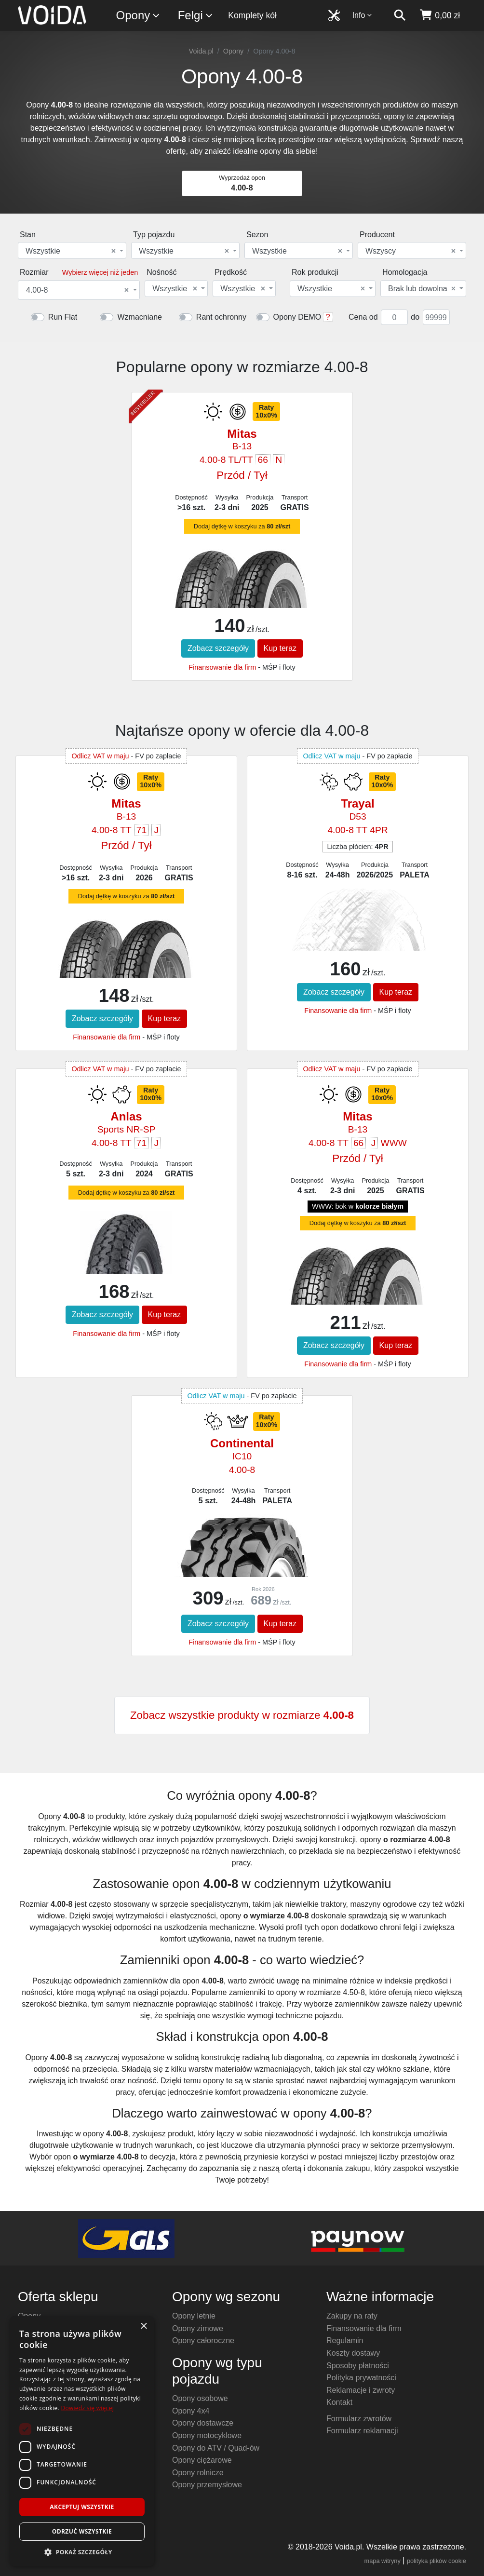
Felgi (196, 16)
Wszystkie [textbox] (71, 251)
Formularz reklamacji (362, 2431)
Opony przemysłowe (207, 2485)
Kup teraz (280, 648)
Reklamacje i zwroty (360, 2390)
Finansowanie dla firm (222, 667)
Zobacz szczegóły (218, 648)
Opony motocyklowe (207, 2435)
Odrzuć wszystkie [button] (82, 2531)
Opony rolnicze (198, 2472)
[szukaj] (400, 15)
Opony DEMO (297, 317)
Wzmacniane (139, 317)
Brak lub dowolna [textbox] (422, 289)
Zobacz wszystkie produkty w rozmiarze (242, 1715)
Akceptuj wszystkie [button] (82, 2507)
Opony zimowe (197, 2328)
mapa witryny (382, 2560)
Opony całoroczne (203, 2340)
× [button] (143, 2326)
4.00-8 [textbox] (77, 290)
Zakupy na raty (351, 2316)
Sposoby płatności (357, 2365)
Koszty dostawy (353, 2353)
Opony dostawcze (202, 2423)
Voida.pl (201, 51)
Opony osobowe (200, 2398)
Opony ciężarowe (202, 2460)
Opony (138, 16)
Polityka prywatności (361, 2378)
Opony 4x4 (190, 2411)
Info (362, 15)
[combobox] (72, 250)
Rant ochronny (221, 317)
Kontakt (339, 2402)
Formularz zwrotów (358, 2418)
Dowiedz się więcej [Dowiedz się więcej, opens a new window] (87, 2408)
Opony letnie (193, 2316)
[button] (82, 2552)
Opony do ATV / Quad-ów (215, 2448)
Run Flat (62, 317)
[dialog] (82, 2441)
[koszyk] (439, 15)
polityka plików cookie (436, 2560)
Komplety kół (252, 15)
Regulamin (344, 2340)
